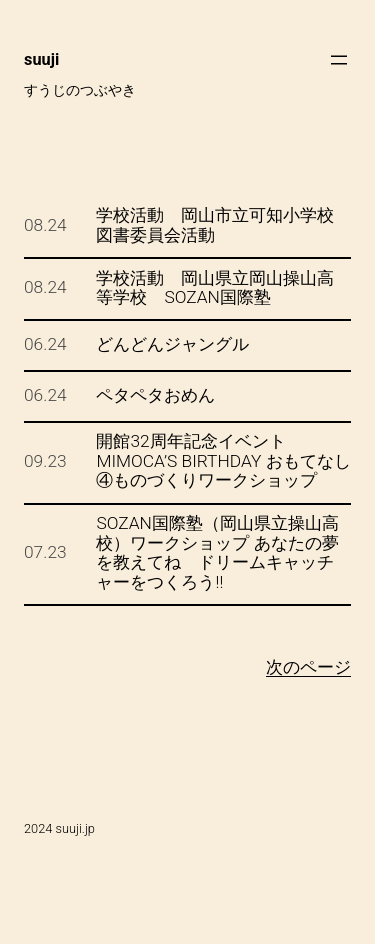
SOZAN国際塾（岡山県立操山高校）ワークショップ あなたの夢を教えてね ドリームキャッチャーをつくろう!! (217, 553)
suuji (41, 59)
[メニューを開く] (339, 60)
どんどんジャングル (172, 344)
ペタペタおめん (155, 395)
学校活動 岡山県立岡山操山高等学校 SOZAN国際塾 (215, 288)
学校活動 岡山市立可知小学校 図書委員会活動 (223, 225)
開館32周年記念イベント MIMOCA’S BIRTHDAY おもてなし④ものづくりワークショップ (223, 461)
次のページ (308, 667)
